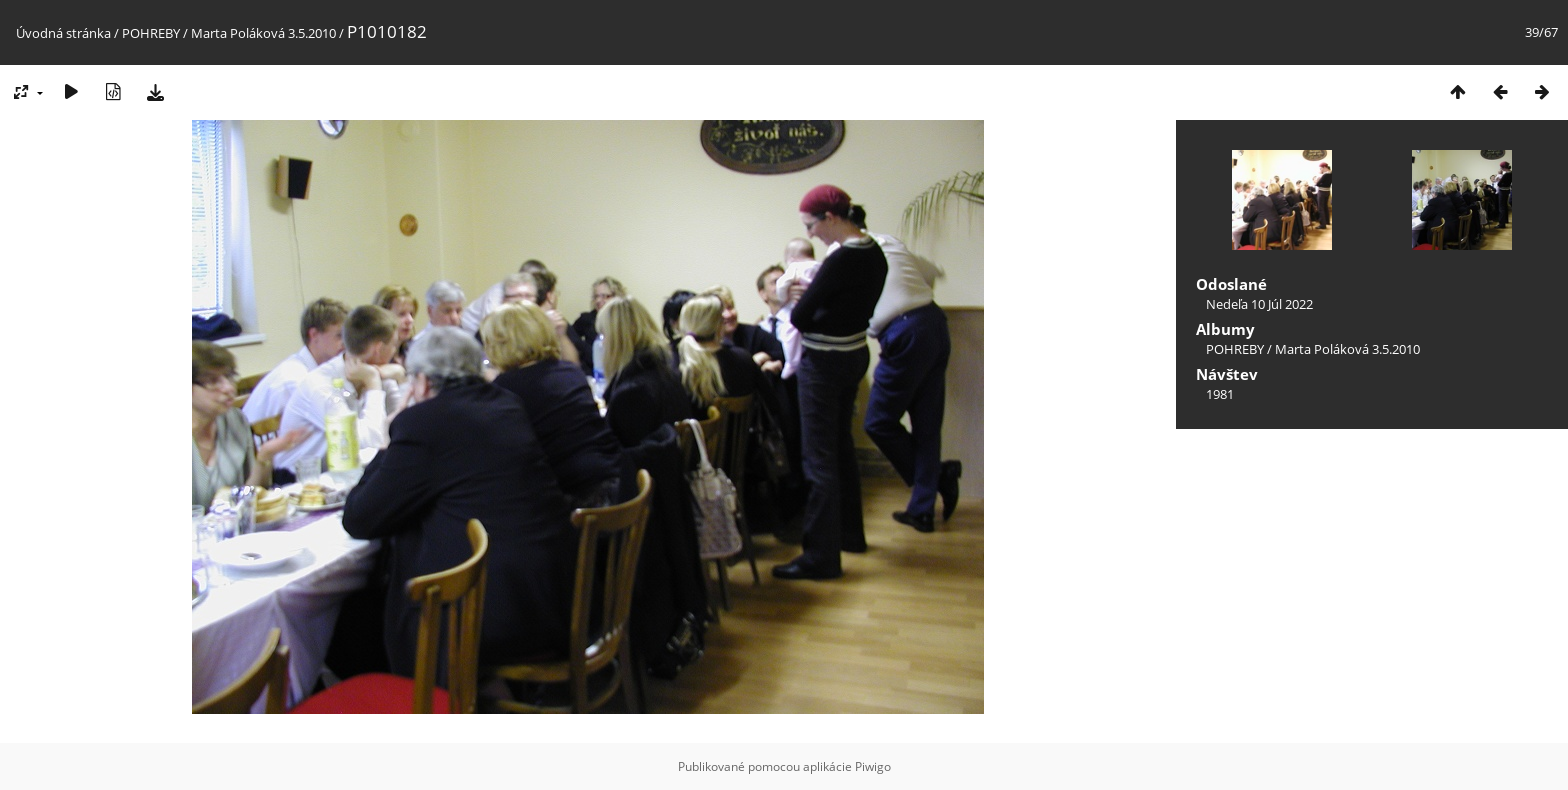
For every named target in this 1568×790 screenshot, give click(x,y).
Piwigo (873, 766)
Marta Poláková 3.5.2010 (263, 33)
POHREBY (151, 33)
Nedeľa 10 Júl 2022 (1259, 304)
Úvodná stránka (63, 33)
